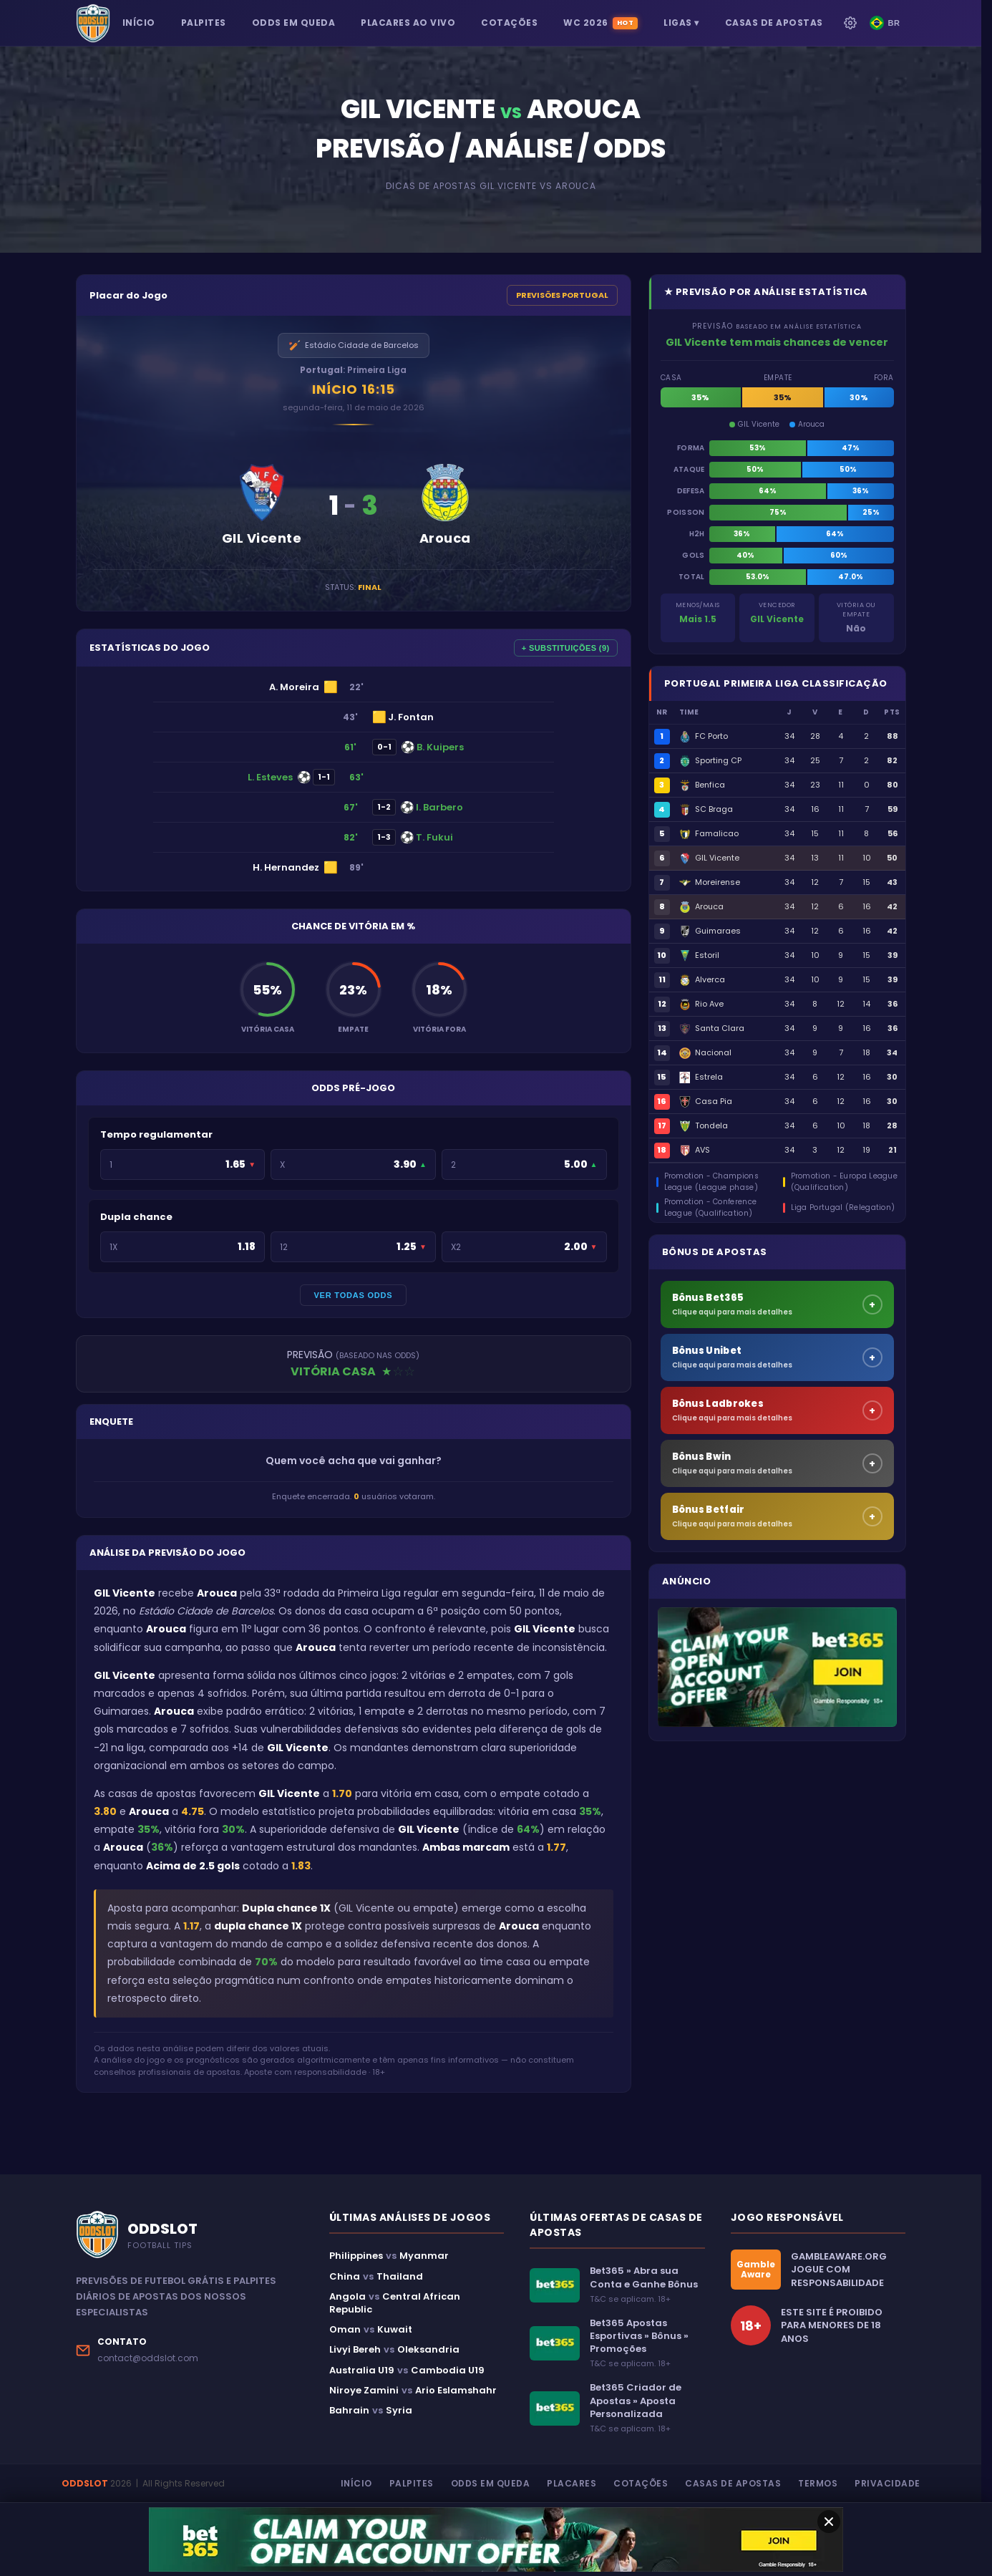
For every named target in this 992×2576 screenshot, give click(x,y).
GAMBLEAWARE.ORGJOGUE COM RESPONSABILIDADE (839, 2269)
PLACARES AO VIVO (408, 22)
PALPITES (203, 22)
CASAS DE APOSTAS (774, 22)
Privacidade (887, 2483)
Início (356, 2483)
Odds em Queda (490, 2483)
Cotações (640, 2483)
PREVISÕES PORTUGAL (562, 295)
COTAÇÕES (509, 22)
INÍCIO (138, 22)
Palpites (411, 2483)
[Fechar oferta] (828, 2521)
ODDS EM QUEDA (294, 22)
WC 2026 (600, 22)
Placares (571, 2483)
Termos (817, 2483)
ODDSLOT (85, 2483)
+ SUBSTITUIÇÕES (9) (566, 648)
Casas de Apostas (733, 2483)
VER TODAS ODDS (352, 1295)
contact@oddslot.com (147, 2358)
